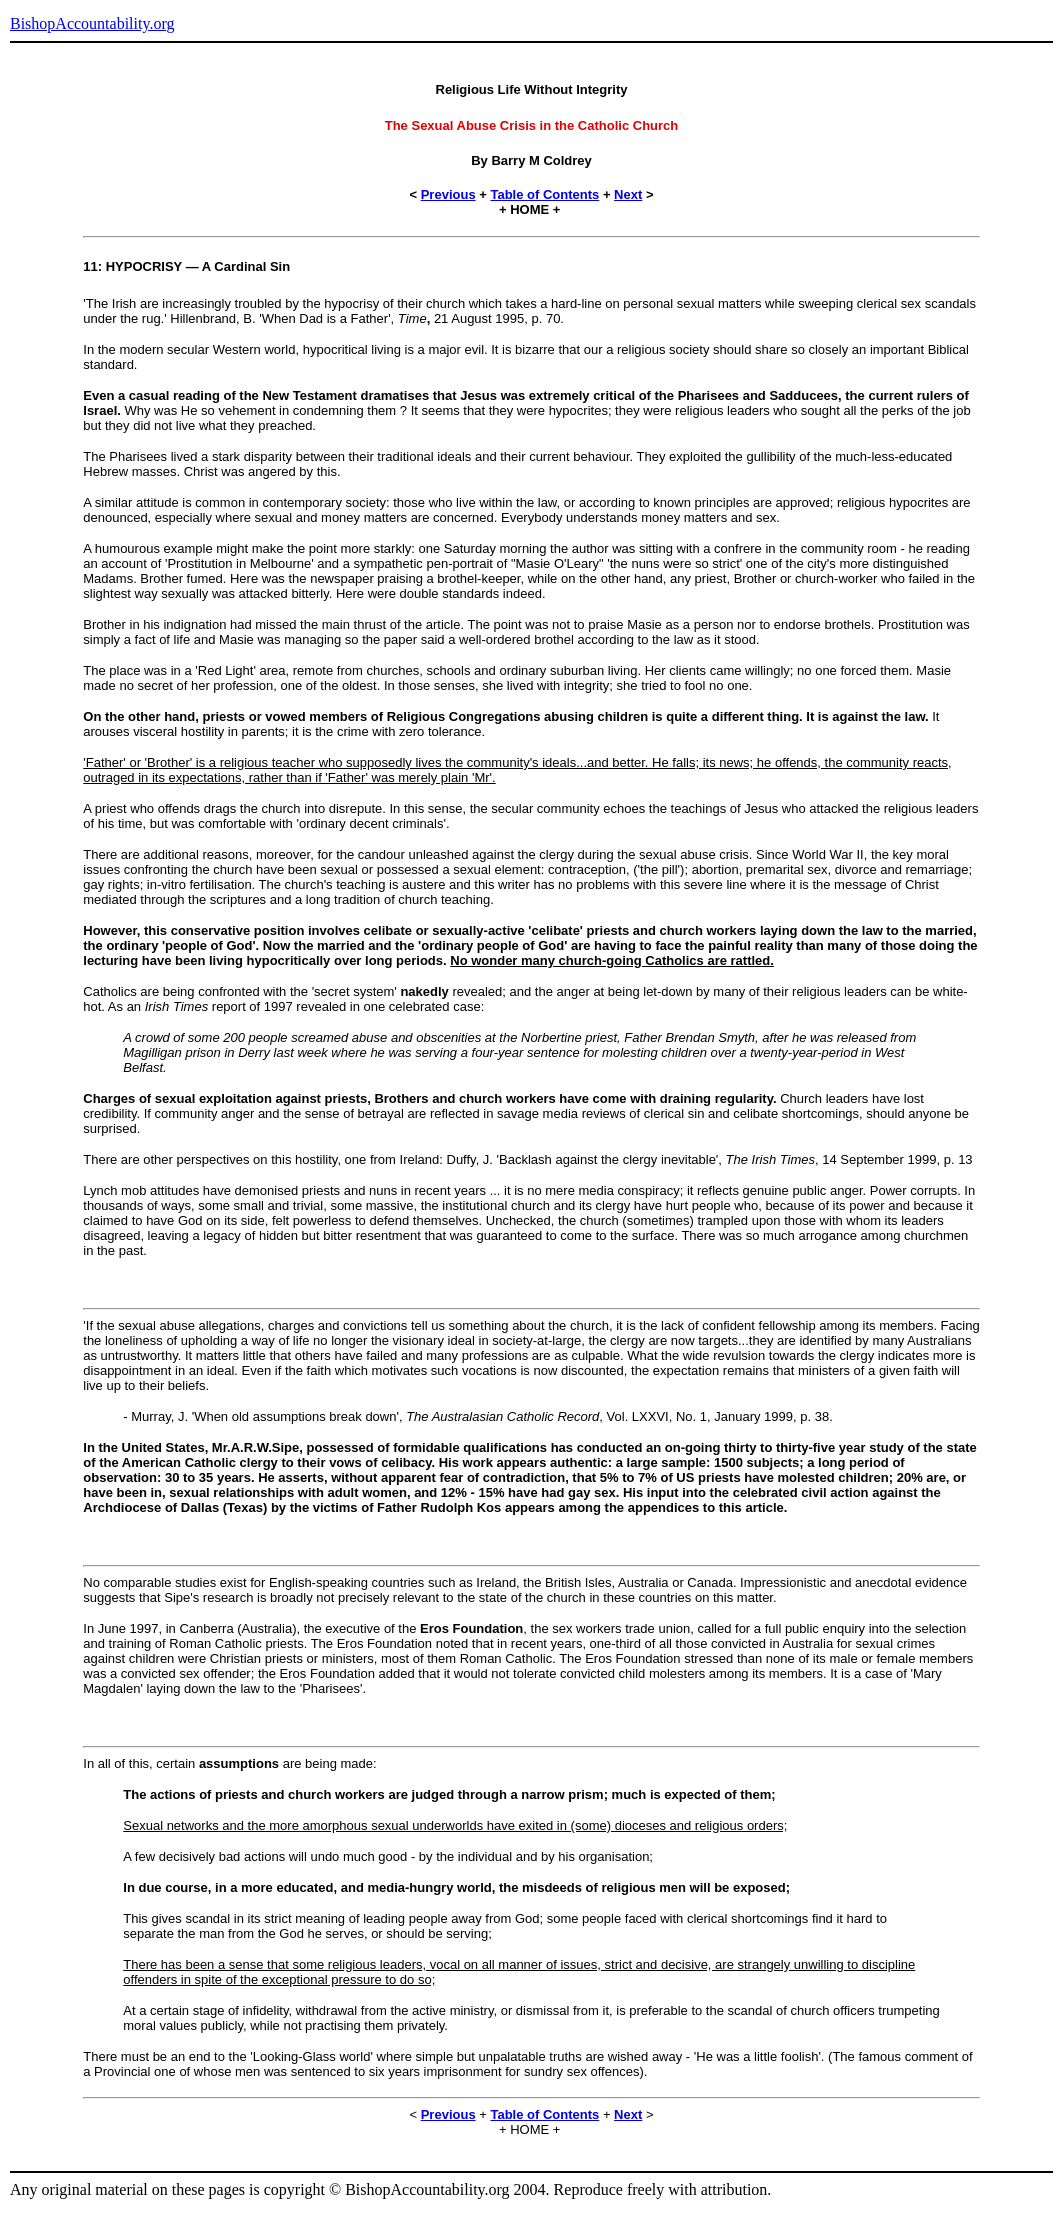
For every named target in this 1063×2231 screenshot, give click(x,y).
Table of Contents (544, 194)
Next (628, 194)
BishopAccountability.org (92, 23)
